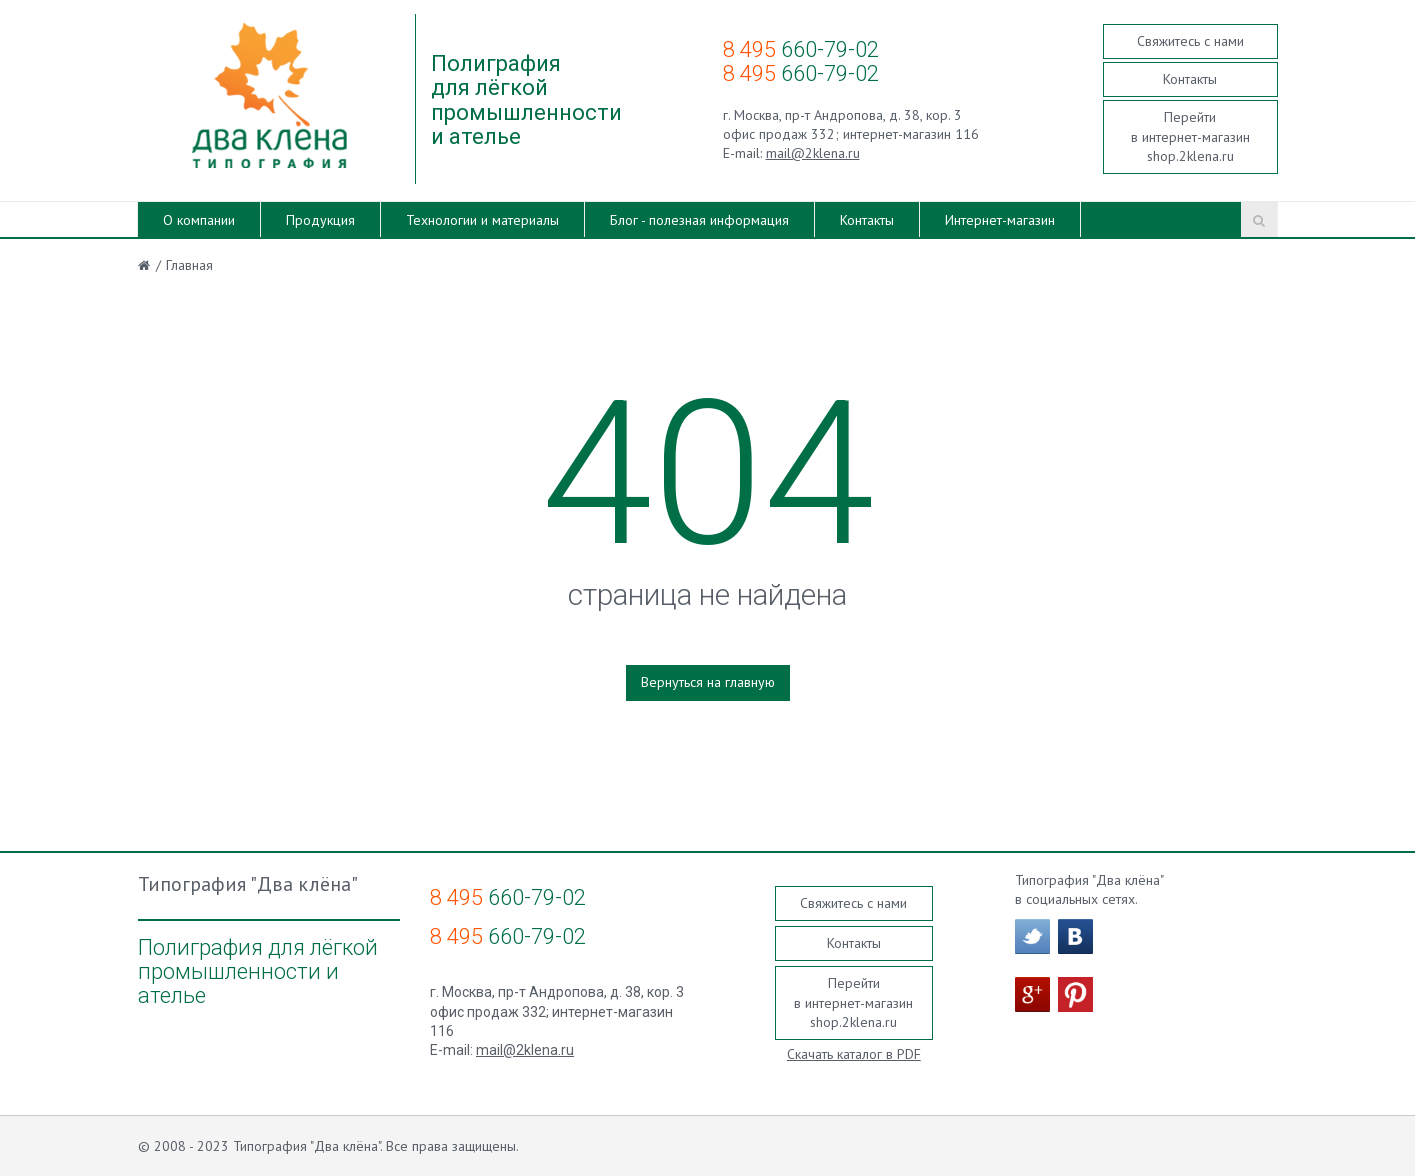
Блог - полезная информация (699, 220)
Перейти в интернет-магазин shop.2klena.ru (1190, 136)
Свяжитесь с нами (1190, 41)
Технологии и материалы (482, 220)
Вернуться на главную (708, 682)
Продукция (320, 220)
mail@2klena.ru (813, 153)
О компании (199, 220)
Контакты (1190, 79)
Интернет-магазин (1000, 220)
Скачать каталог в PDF (854, 1054)
